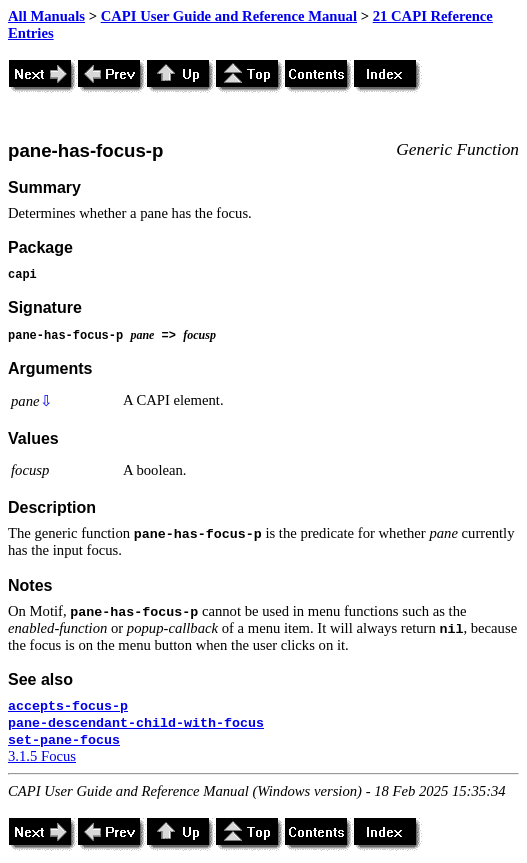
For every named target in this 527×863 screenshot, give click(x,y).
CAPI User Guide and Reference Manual (229, 16)
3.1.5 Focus (42, 756)
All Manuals (46, 16)
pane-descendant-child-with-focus (136, 723)
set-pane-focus (64, 740)
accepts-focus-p (68, 706)
